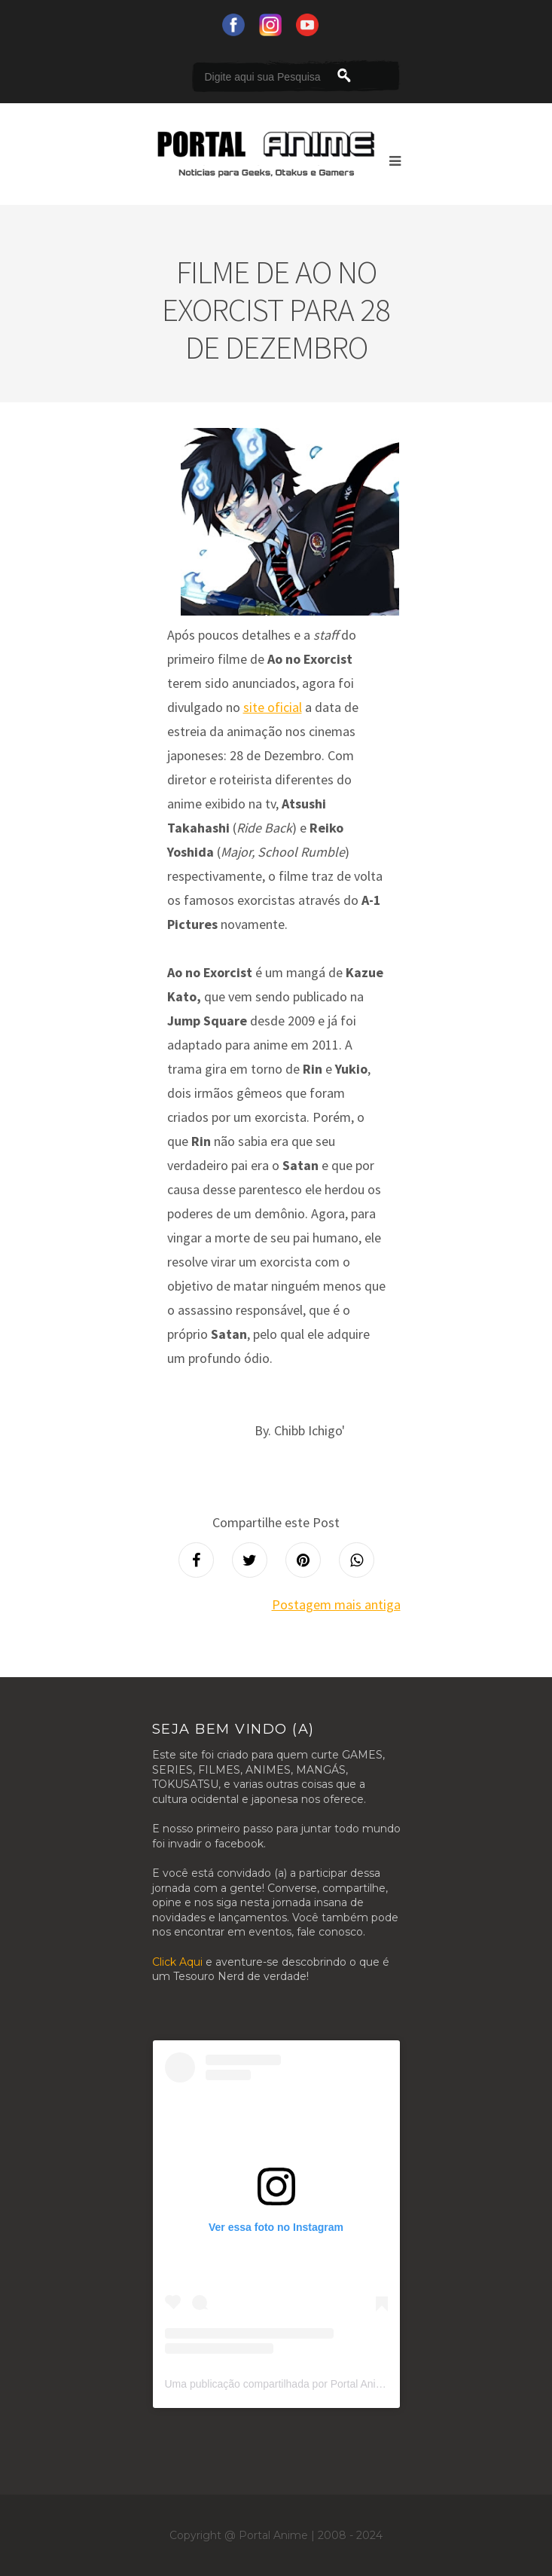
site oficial (272, 707)
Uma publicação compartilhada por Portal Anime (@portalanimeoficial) (329, 2384)
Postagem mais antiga (336, 1604)
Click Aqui (177, 1962)
